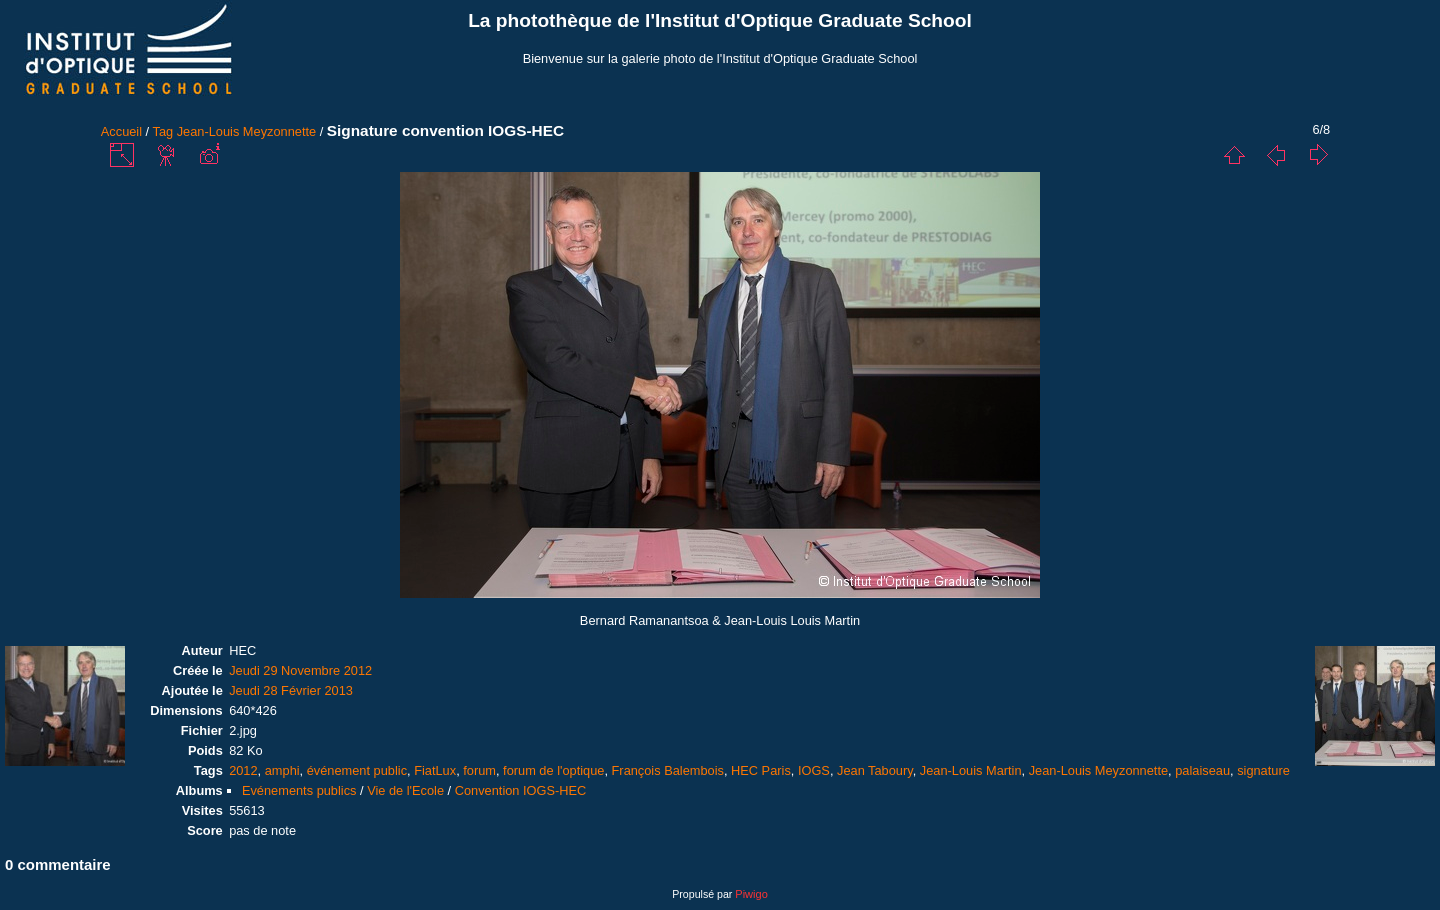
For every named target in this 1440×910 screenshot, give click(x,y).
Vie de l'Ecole (405, 790)
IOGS (814, 770)
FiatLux (435, 770)
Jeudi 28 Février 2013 (291, 690)
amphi (282, 770)
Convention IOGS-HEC (521, 790)
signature (1263, 770)
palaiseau (1202, 770)
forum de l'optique (553, 770)
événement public (357, 770)
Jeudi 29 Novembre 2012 (300, 670)
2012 (243, 770)
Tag (163, 131)
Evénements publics (299, 790)
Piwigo (751, 894)
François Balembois (668, 770)
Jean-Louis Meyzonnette (246, 131)
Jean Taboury (875, 770)
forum (479, 770)
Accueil (121, 131)
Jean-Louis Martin (971, 770)
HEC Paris (761, 770)
